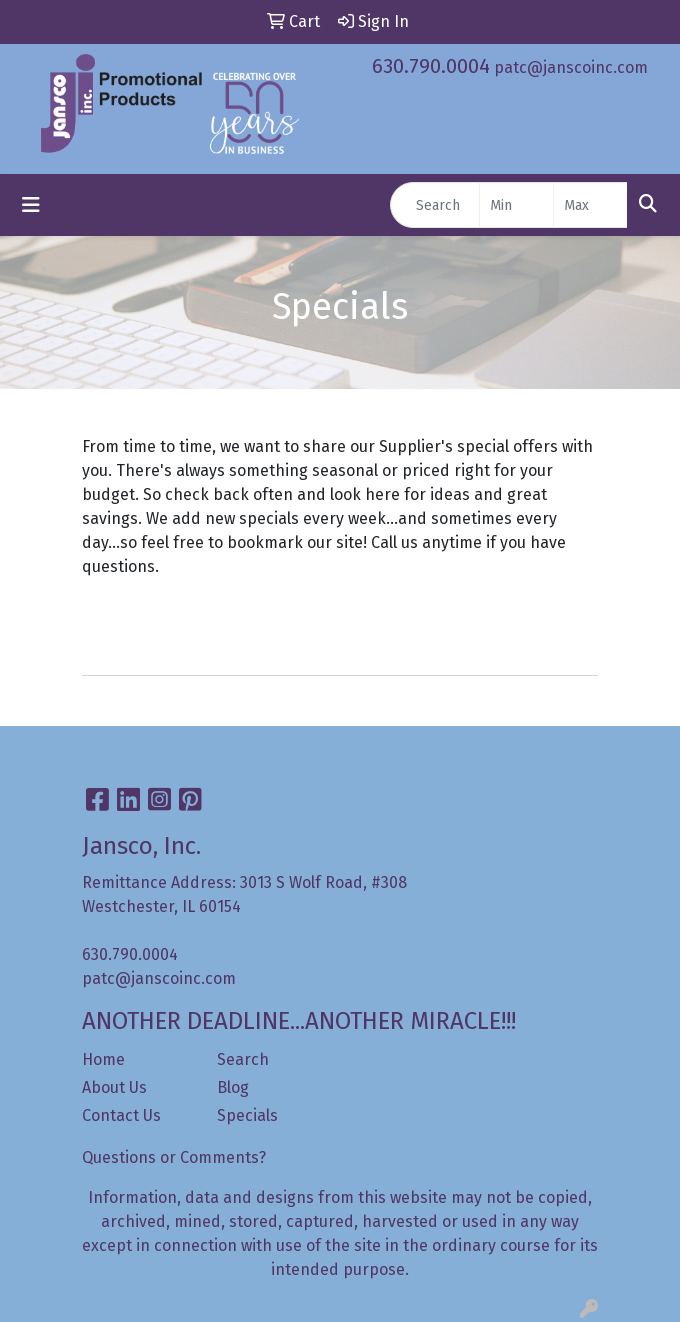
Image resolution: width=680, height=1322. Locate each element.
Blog (233, 1087)
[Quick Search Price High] (590, 205)
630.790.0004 (431, 66)
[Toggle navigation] (31, 205)
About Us (114, 1087)
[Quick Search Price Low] (516, 205)
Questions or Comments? (174, 1157)
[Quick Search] (435, 205)
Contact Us (121, 1115)
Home (103, 1059)
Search (243, 1059)
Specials (247, 1115)
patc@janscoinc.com (571, 67)
